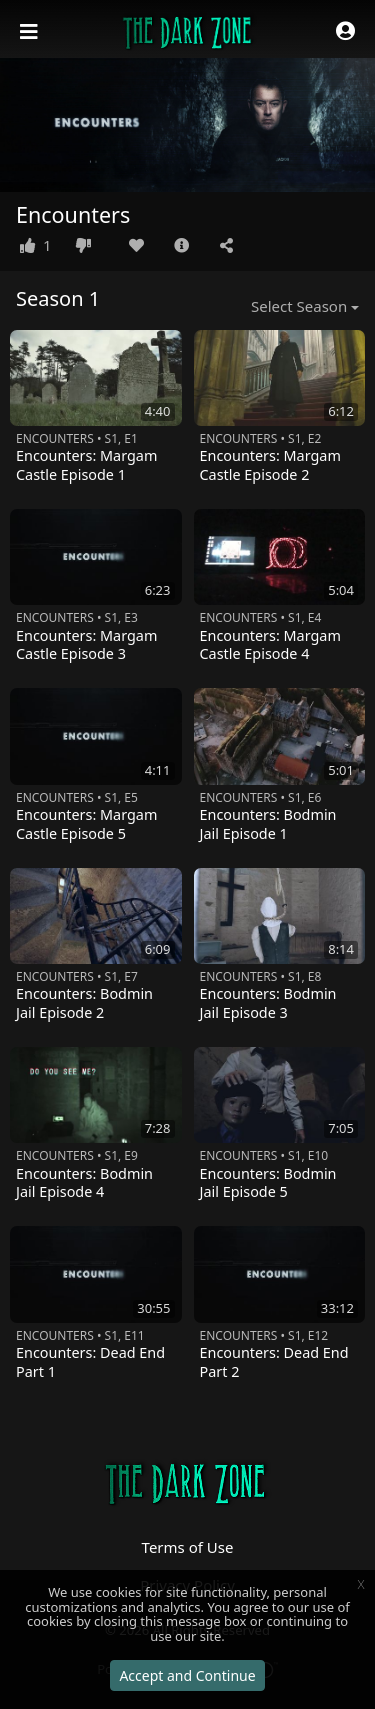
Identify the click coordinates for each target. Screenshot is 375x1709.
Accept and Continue (187, 1675)
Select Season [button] (299, 306)
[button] (345, 32)
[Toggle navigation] (31, 32)
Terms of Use (188, 1547)
